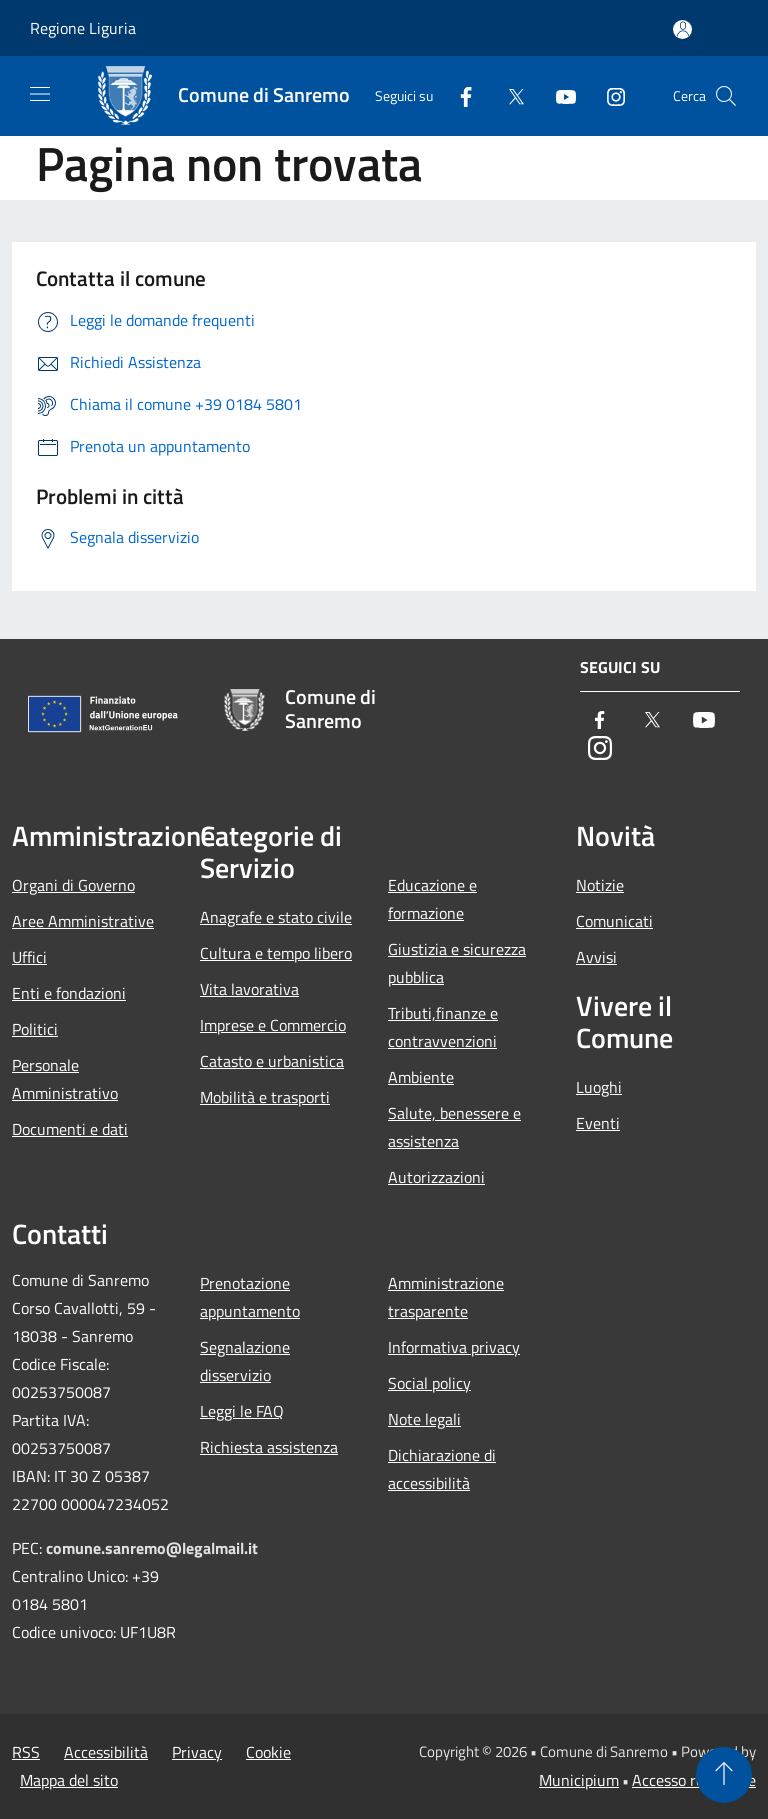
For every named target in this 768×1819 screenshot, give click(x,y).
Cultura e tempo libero (276, 953)
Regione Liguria (83, 28)
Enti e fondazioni (69, 993)
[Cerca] (726, 96)
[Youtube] (558, 95)
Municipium (579, 1780)
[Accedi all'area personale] (682, 29)
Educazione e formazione (432, 899)
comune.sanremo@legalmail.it (152, 1548)
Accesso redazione (694, 1780)
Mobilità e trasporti (265, 1097)
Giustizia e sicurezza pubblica (457, 963)
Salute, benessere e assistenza (454, 1127)
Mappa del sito (69, 1780)
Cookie (268, 1752)
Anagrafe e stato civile (276, 917)
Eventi (598, 1123)
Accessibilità (106, 1752)
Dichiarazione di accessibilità (442, 1469)
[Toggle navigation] (40, 94)
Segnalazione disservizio (245, 1361)
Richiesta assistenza (269, 1447)
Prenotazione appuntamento (250, 1297)
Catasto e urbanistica (272, 1061)
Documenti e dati (70, 1129)
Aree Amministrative (83, 921)
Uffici (29, 957)
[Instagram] (608, 95)
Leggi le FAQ (242, 1411)
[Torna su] (724, 1775)
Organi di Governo (73, 885)
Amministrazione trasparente (446, 1297)
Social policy (429, 1383)
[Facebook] (458, 95)
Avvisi (596, 957)
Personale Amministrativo (65, 1079)
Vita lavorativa (249, 989)
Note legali (424, 1419)
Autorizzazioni (436, 1177)
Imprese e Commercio (273, 1025)
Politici (35, 1029)
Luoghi (599, 1087)
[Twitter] (508, 95)
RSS (26, 1752)
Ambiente (421, 1077)
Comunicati (614, 921)
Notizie (600, 885)
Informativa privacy (454, 1347)
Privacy (197, 1752)
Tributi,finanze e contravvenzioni (443, 1027)
